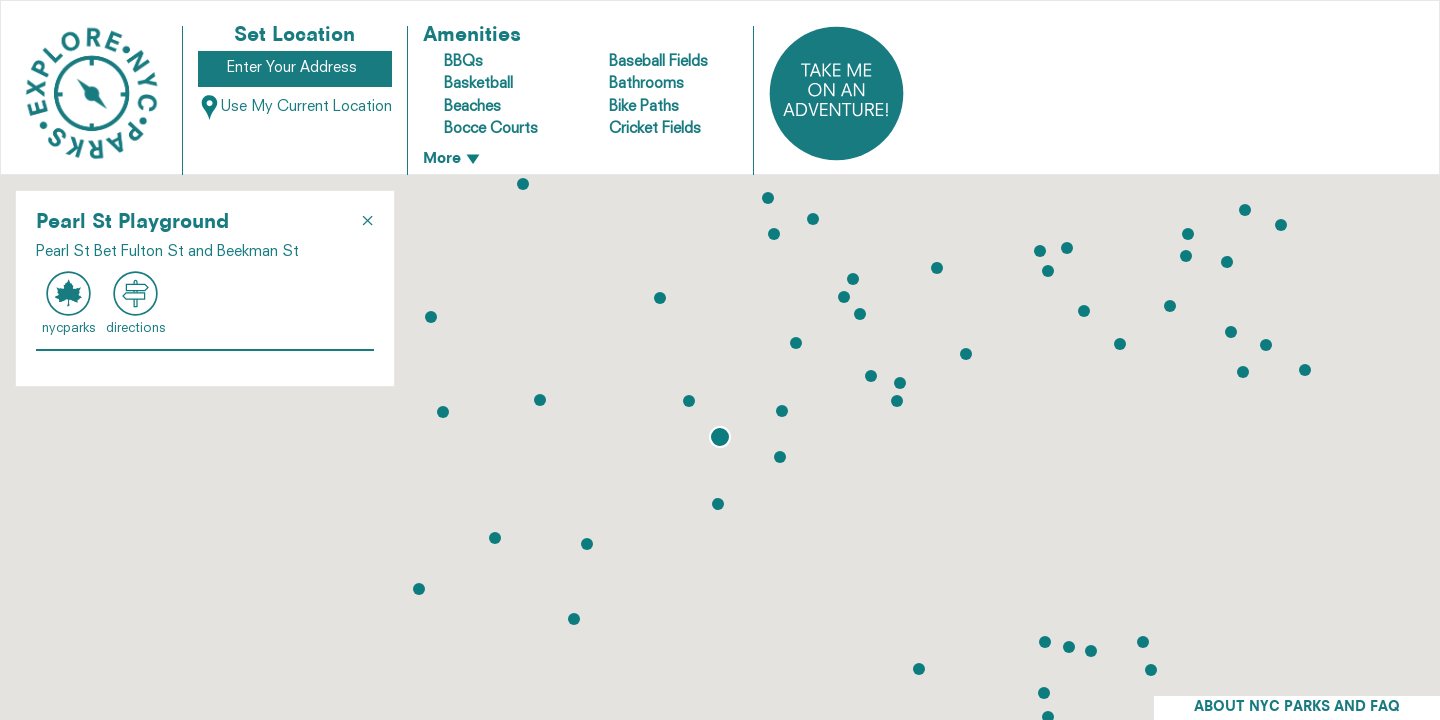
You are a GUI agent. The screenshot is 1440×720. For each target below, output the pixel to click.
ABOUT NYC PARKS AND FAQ (1297, 707)
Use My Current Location (295, 107)
